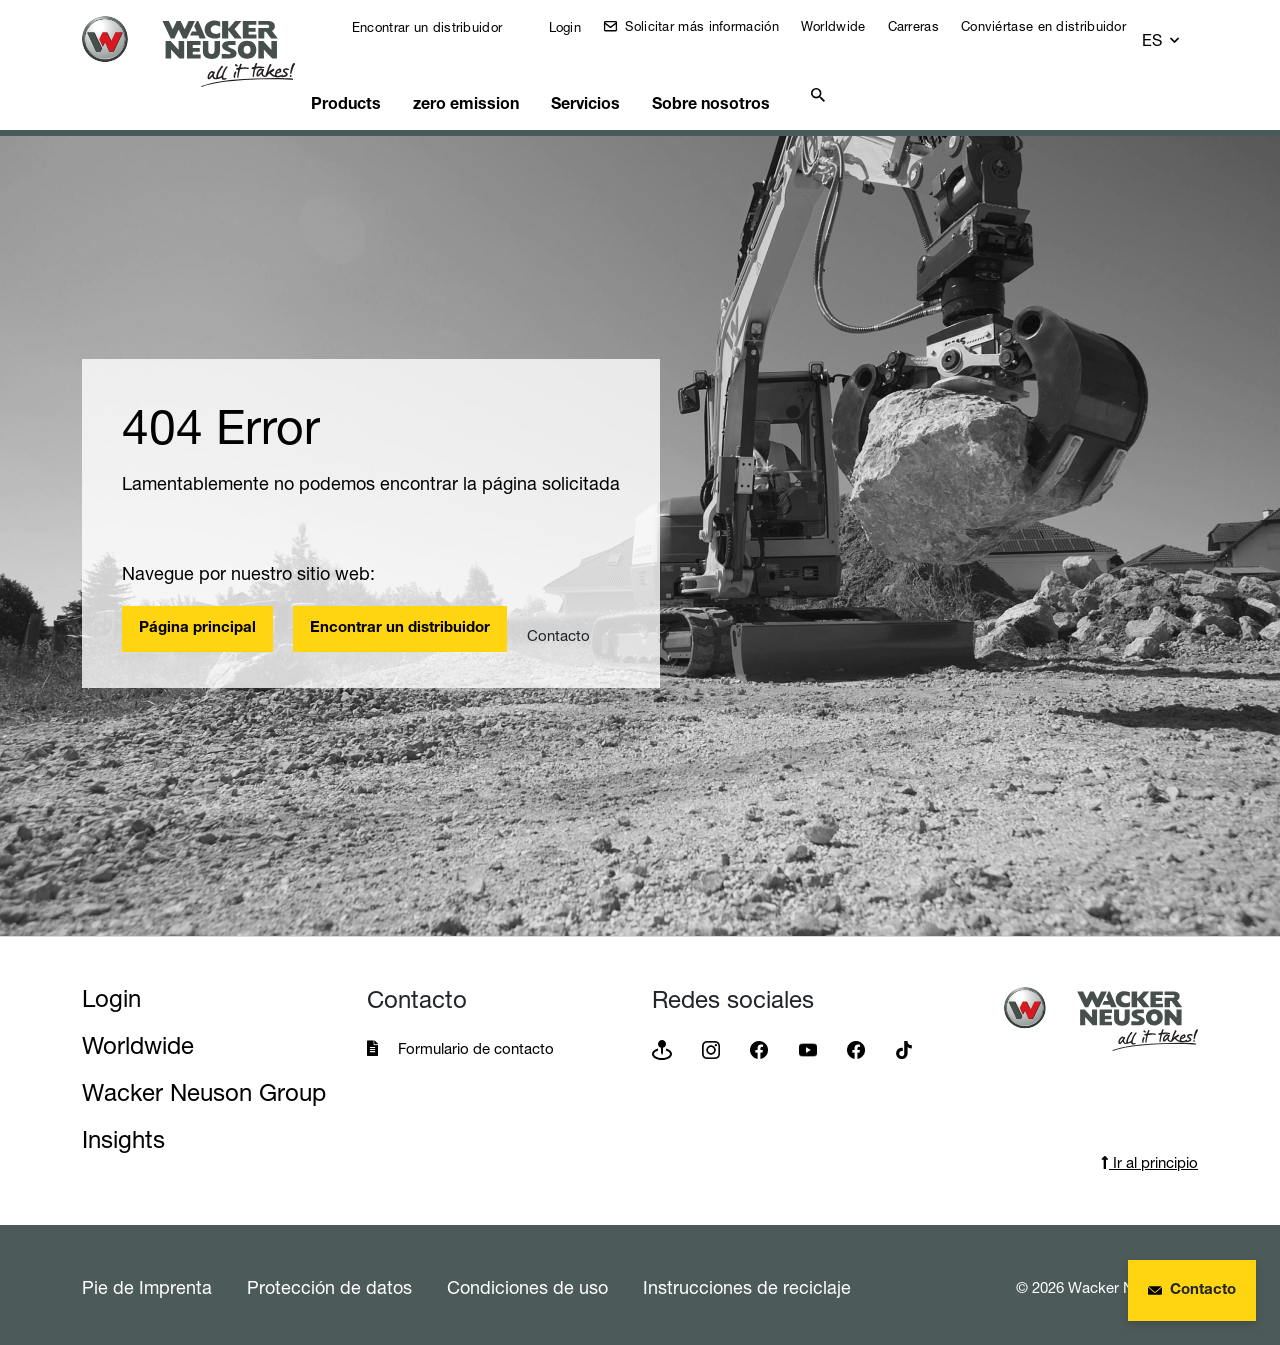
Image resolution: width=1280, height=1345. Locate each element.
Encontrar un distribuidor (386, 37)
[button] (1180, 42)
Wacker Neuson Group (204, 1088)
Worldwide (834, 36)
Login (536, 48)
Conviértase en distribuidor (1010, 36)
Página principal (197, 624)
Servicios (642, 96)
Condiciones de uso (527, 1283)
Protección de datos (329, 1283)
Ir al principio (1149, 1158)
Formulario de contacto (476, 1044)
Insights (123, 1135)
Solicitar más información (659, 36)
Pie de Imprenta (147, 1283)
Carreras (914, 36)
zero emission (511, 96)
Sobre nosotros (777, 96)
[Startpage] (203, 51)
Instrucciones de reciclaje (747, 1283)
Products (381, 96)
